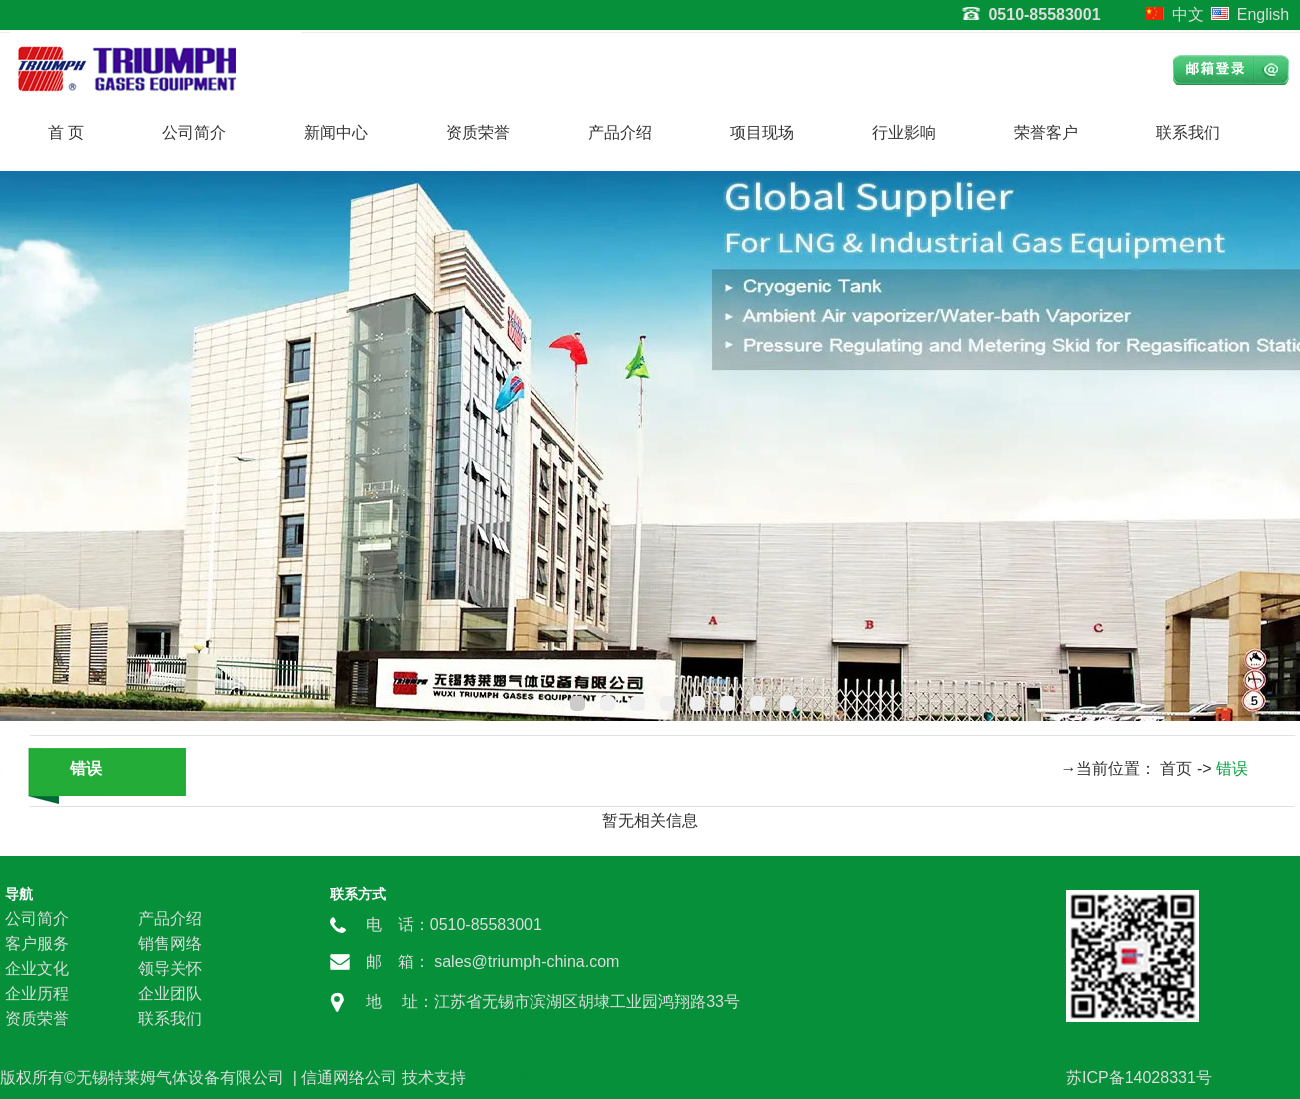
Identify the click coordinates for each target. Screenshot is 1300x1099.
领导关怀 (170, 968)
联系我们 (1188, 132)
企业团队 (170, 993)
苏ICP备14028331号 (1139, 1077)
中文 (1188, 14)
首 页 (66, 132)
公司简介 (194, 132)
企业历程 (37, 993)
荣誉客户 (1046, 132)
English (1263, 14)
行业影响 (904, 132)
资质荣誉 (478, 132)
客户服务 (37, 943)
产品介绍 (620, 132)
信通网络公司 (349, 1077)
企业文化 (37, 968)
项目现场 (762, 132)
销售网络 (170, 943)
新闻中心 (336, 132)
